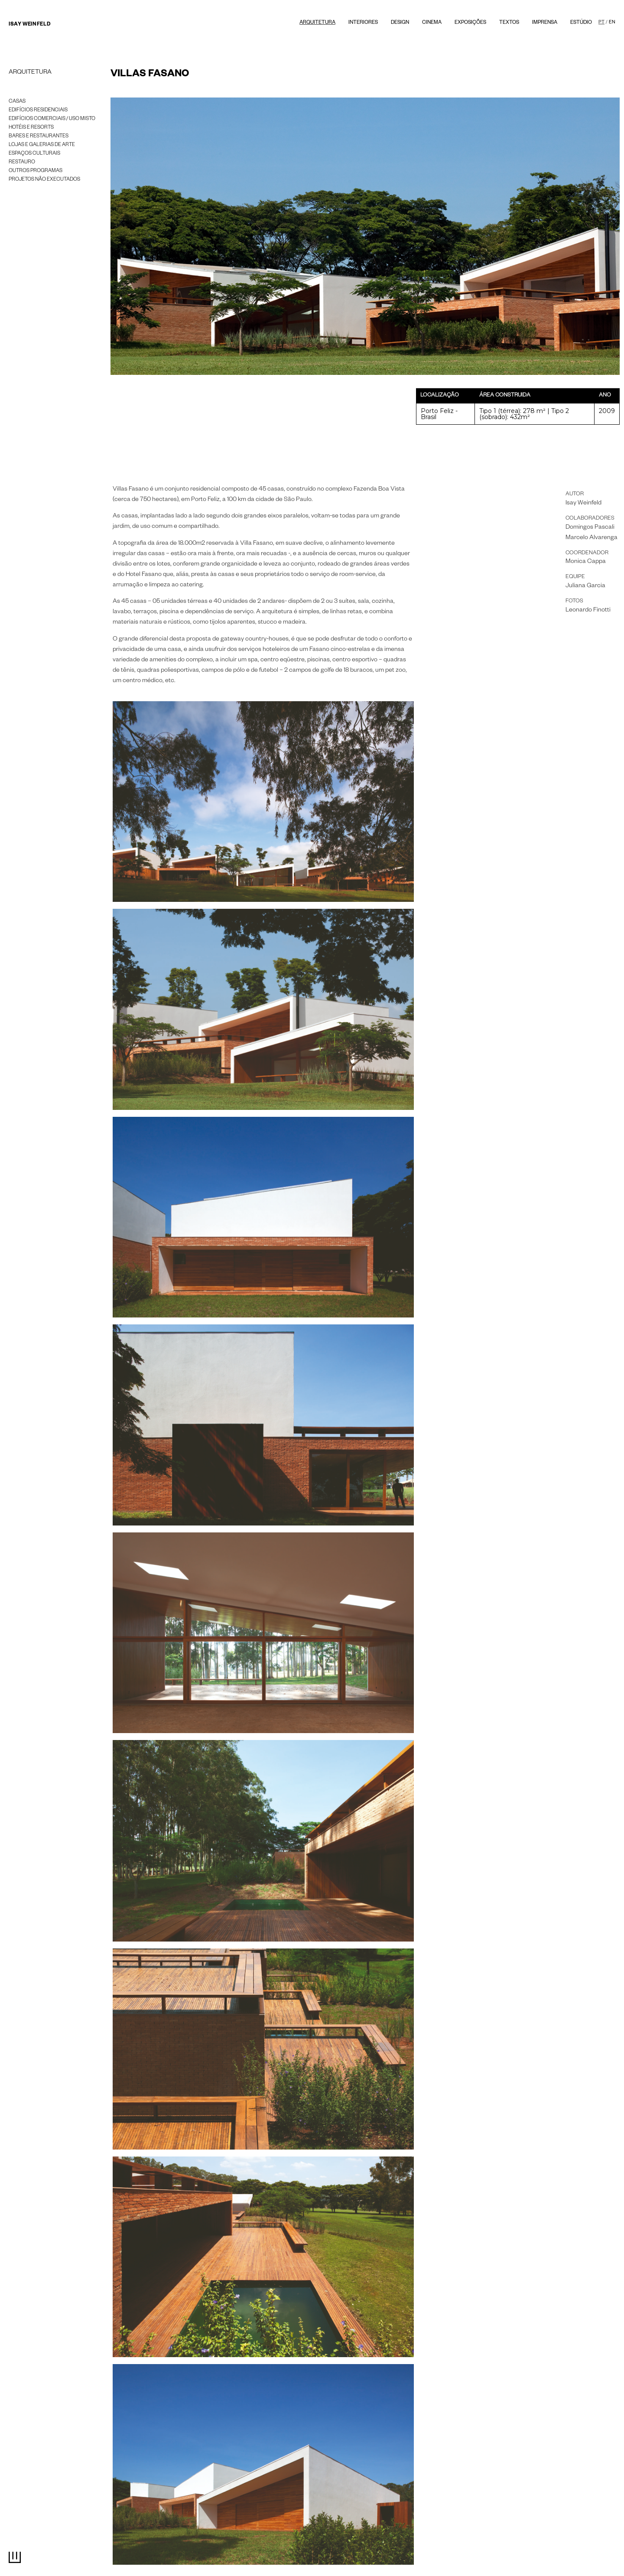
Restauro (22, 163)
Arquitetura (317, 23)
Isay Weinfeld (29, 25)
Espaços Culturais (34, 154)
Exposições (470, 23)
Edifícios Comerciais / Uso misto (52, 119)
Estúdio (581, 23)
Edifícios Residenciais (38, 111)
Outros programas (35, 171)
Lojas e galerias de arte (42, 145)
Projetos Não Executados (44, 180)
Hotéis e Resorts (31, 128)
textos (509, 23)
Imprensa (544, 23)
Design (400, 23)
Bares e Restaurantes (38, 137)
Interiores (363, 23)
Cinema (432, 23)
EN (612, 22)
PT (601, 22)
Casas (17, 102)
